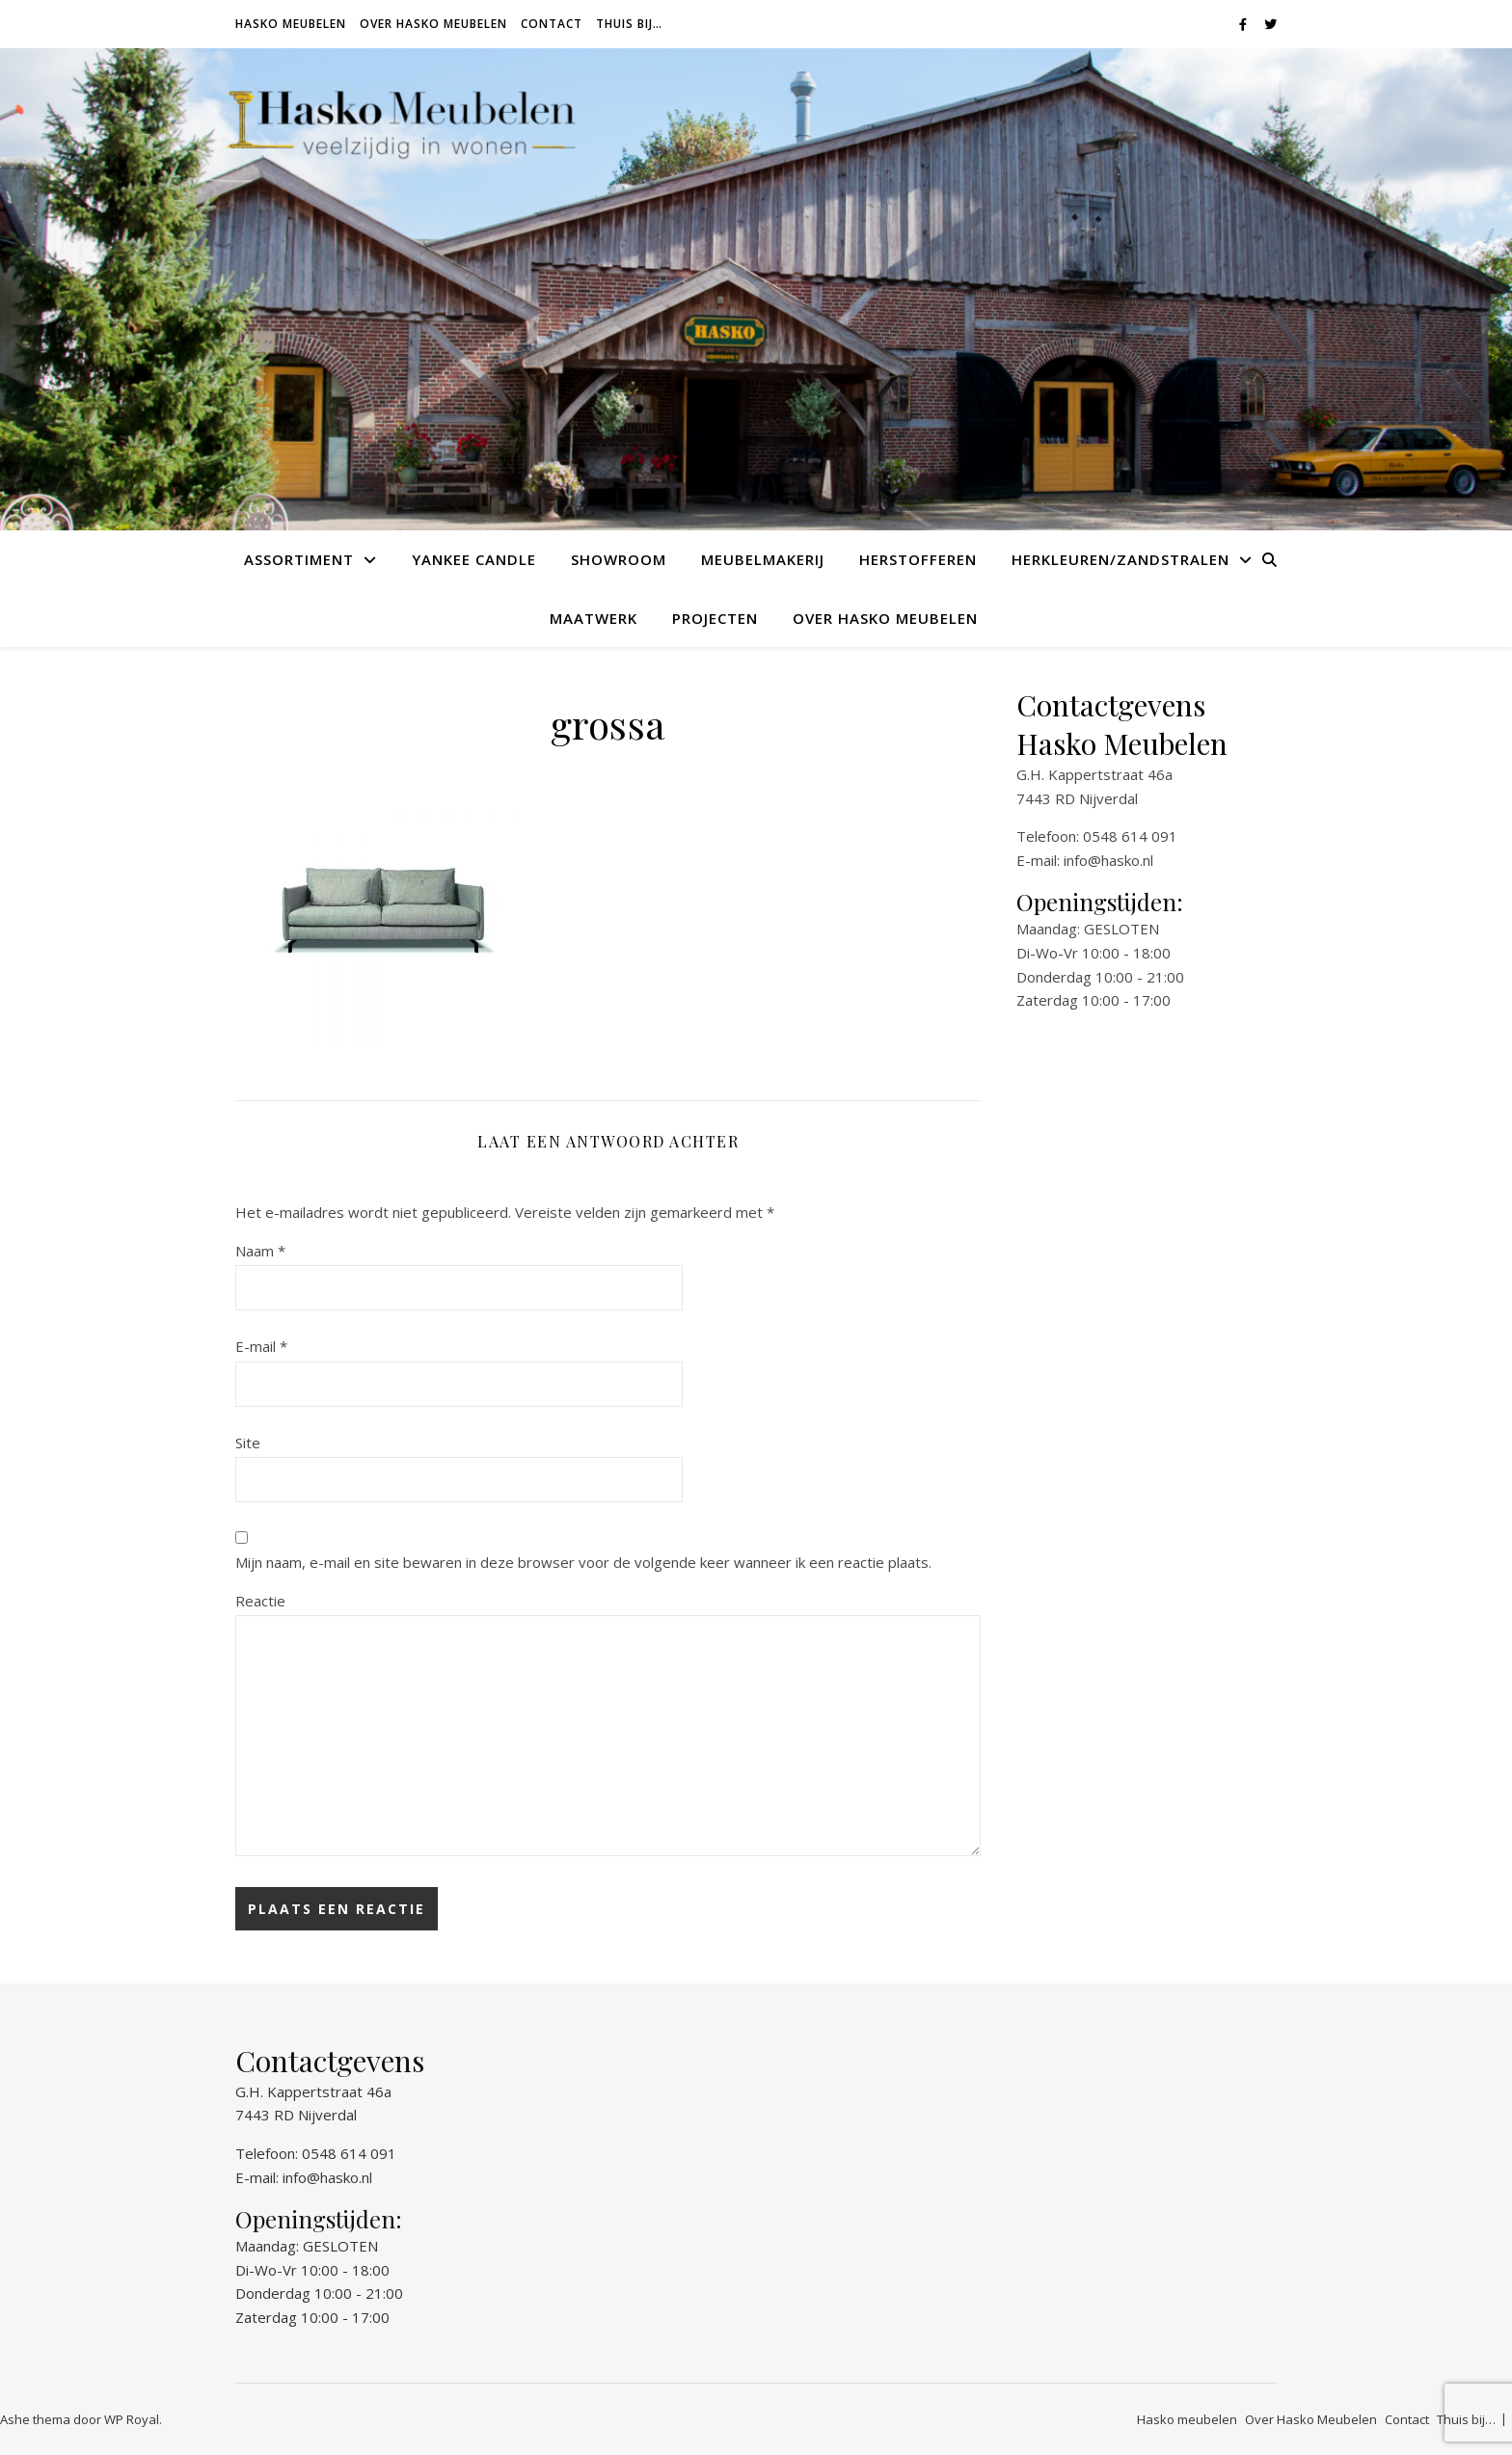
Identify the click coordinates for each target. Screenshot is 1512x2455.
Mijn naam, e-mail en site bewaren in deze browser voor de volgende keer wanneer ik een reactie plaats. (583, 1562)
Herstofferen (918, 559)
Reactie (260, 1600)
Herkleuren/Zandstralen (1120, 559)
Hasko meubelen (290, 23)
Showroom (618, 559)
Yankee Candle (474, 559)
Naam (260, 1250)
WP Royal (131, 2419)
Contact (551, 23)
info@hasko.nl (1108, 860)
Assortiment (299, 559)
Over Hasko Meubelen (433, 23)
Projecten (715, 618)
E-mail (261, 1346)
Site (247, 1442)
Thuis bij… (629, 23)
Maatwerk (593, 618)
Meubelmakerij (762, 559)
